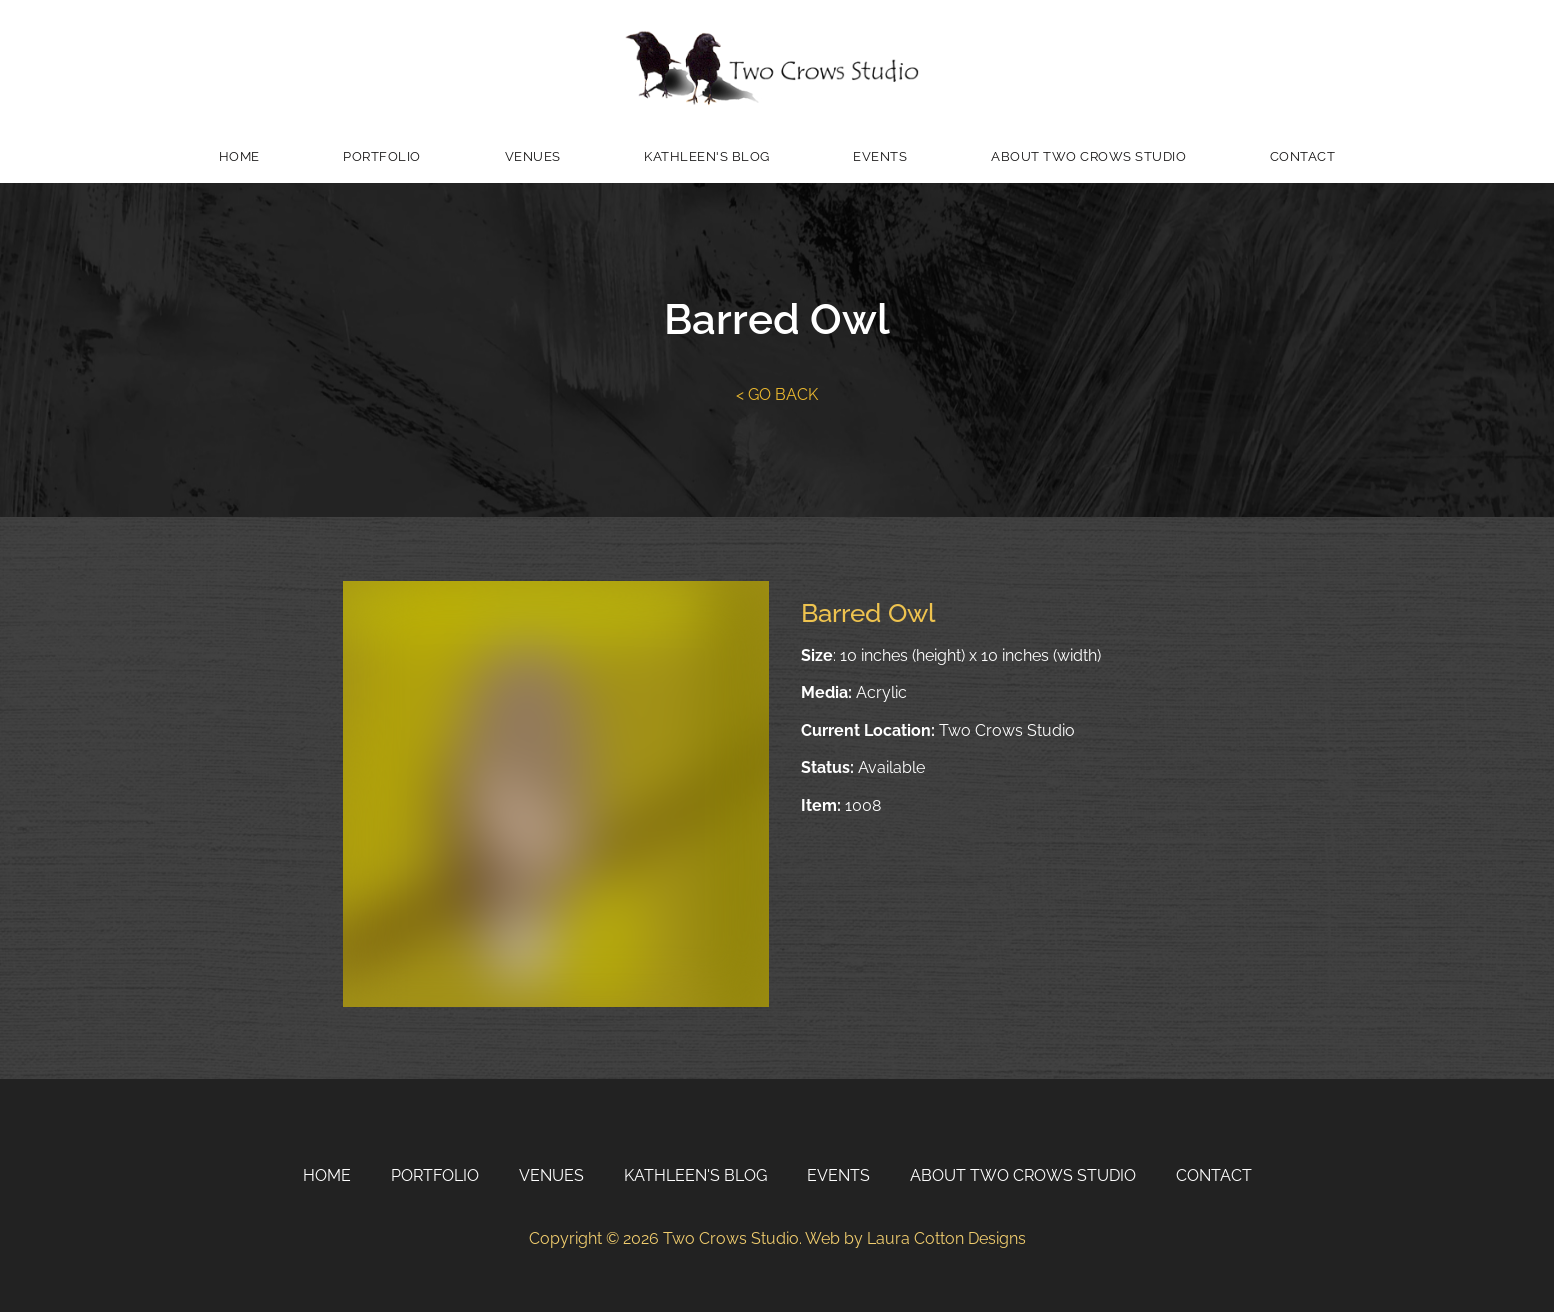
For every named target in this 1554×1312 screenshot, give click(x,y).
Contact (1303, 156)
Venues (533, 156)
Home (239, 156)
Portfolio (382, 156)
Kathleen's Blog (707, 156)
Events (880, 156)
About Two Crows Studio (1088, 156)
